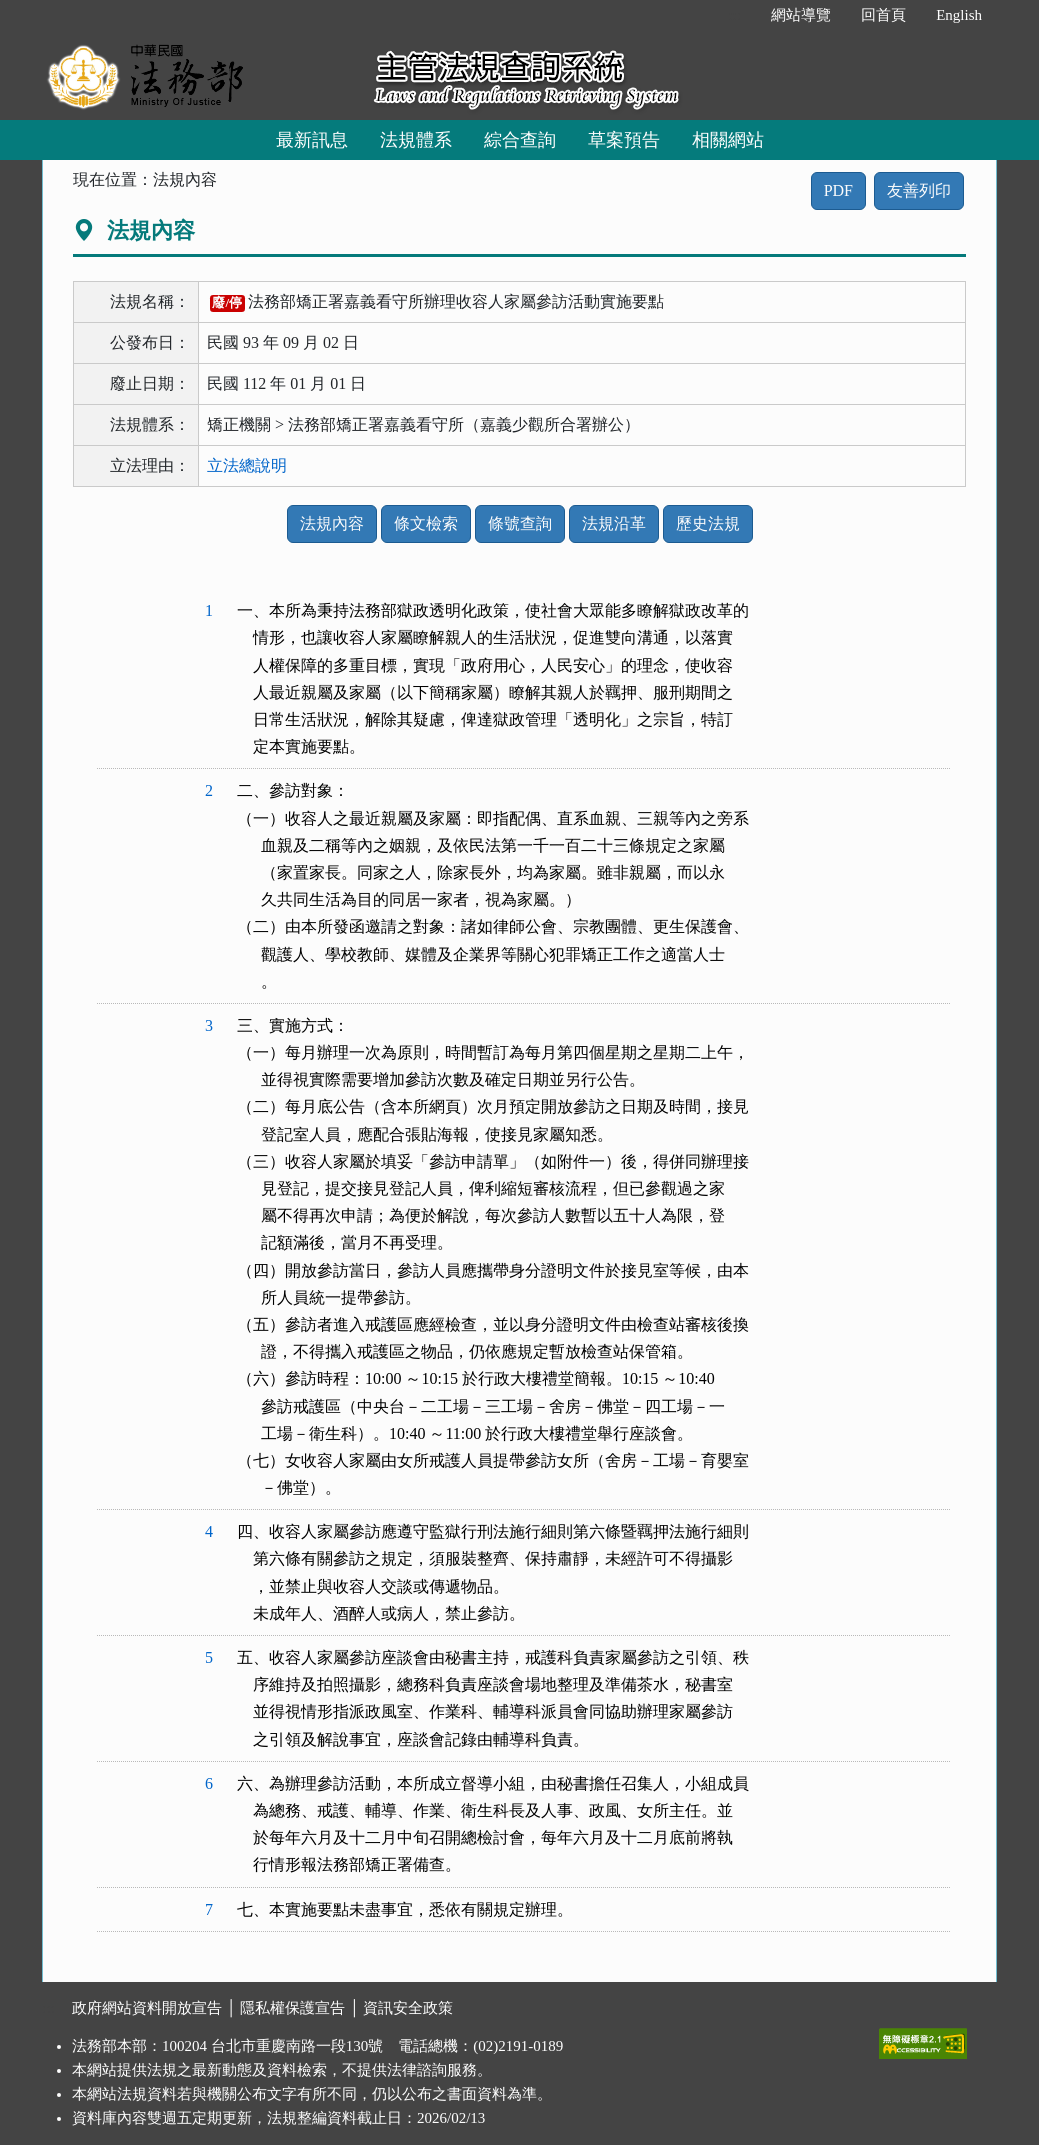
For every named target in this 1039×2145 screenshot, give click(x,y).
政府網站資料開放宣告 (147, 2008)
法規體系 (416, 140)
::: (735, 15)
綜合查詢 (520, 140)
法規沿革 (614, 523)
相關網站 (728, 140)
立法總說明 (247, 465)
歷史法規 (708, 523)
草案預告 (624, 140)
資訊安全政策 (408, 2008)
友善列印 (919, 190)
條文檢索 (426, 523)
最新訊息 (312, 140)
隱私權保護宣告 (292, 2008)
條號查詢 (520, 523)
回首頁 (883, 15)
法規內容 (332, 523)
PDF (838, 190)
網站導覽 (801, 15)
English (959, 15)
